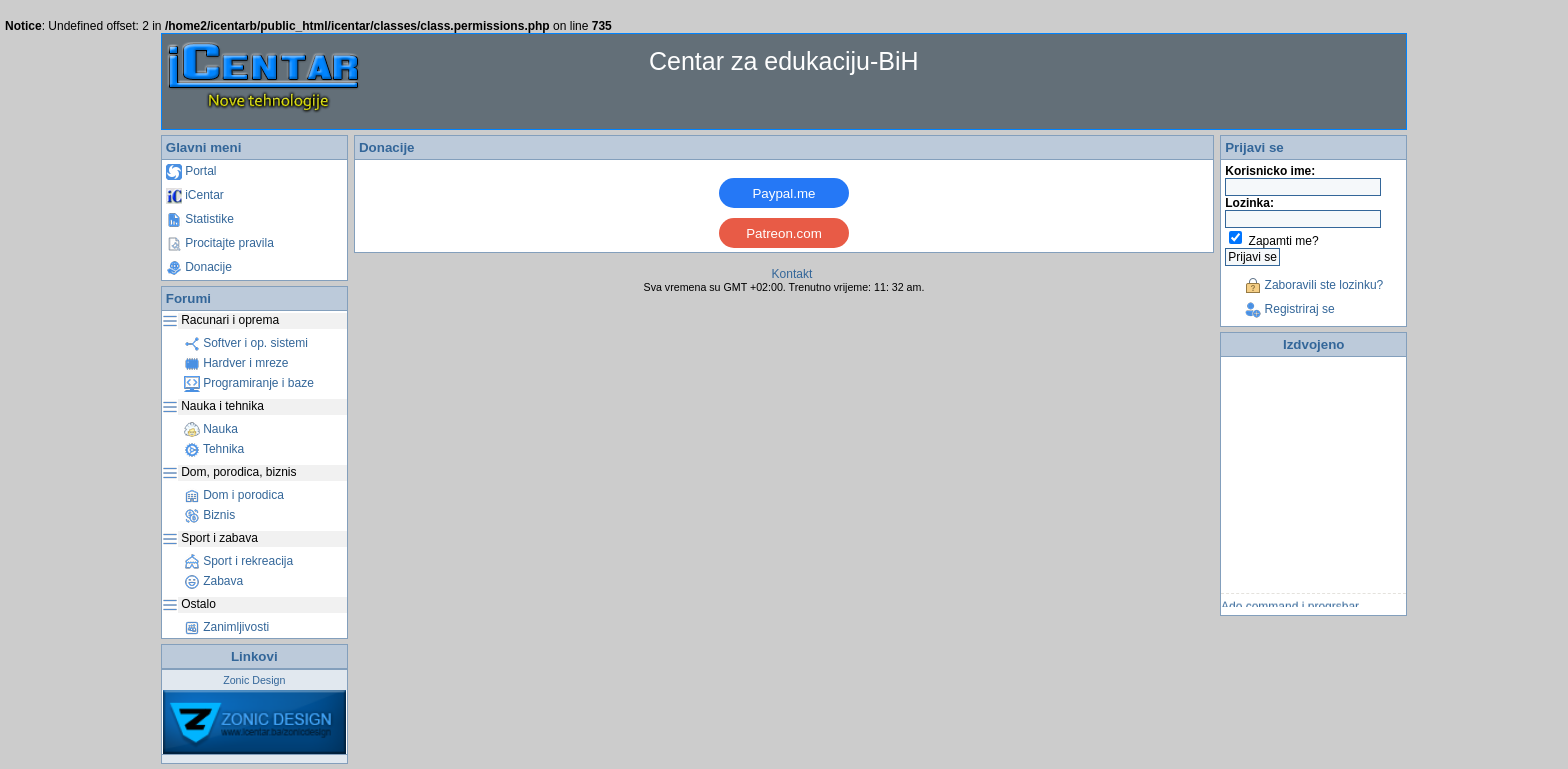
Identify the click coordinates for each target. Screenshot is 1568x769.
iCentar (195, 195)
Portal (191, 171)
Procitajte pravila (220, 243)
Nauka (211, 429)
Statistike (200, 219)
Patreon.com (784, 233)
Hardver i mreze (236, 363)
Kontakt (792, 274)
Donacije (199, 267)
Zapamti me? (1284, 241)
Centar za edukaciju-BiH (784, 61)
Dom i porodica (234, 495)
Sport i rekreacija (238, 561)
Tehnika (214, 449)
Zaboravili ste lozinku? (1314, 285)
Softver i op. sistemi (246, 343)
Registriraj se (1289, 309)
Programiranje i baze (249, 383)
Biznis (209, 515)
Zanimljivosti (226, 627)
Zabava (213, 581)
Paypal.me (783, 193)
